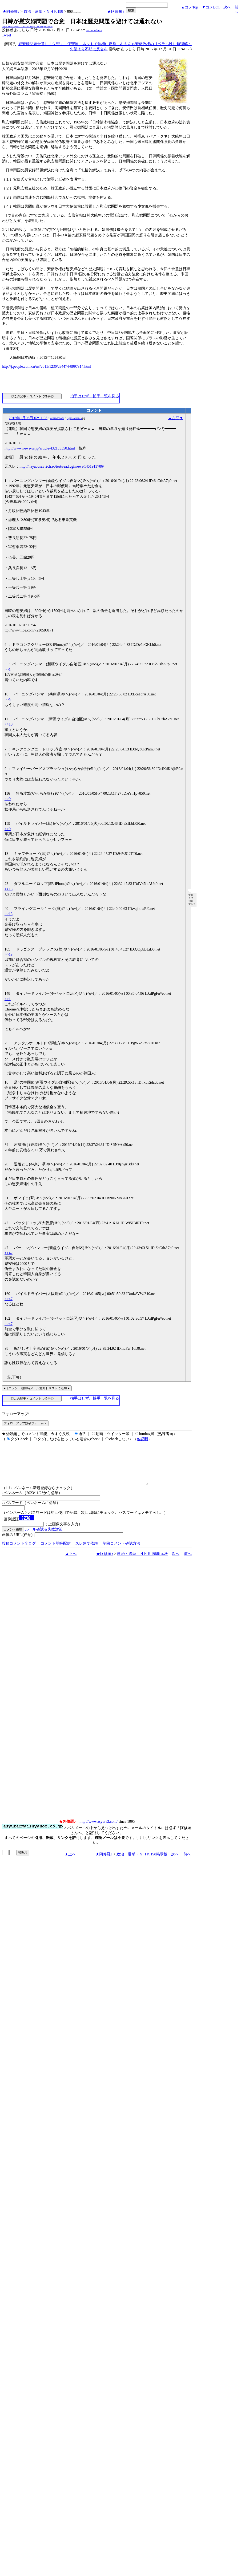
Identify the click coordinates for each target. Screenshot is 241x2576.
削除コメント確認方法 (121, 1552)
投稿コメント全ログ (19, 1552)
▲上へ (71, 1562)
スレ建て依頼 (86, 1552)
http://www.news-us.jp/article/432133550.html (39, 448)
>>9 (7, 799)
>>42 (8, 1253)
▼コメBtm (211, 7)
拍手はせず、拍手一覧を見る (94, 396)
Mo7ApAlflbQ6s (94, 30)
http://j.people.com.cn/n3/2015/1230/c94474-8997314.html (46, 366)
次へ (227, 7)
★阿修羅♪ (11, 11)
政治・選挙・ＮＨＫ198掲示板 (142, 1562)
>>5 (7, 700)
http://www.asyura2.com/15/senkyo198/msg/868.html (27, 26)
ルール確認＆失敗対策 (44, 1538)
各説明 (142, 1439)
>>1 (7, 669)
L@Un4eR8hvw (74, 418)
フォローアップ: (15, 1414)
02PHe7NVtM (57, 418)
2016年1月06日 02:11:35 (28, 418)
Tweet (6, 35)
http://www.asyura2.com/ (99, 1830)
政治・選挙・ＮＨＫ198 (43, 11)
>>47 (8, 1299)
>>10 (8, 724)
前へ (188, 1562)
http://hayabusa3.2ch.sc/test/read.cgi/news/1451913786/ (62, 466)
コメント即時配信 (55, 1552)
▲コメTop (189, 7)
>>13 (8, 889)
